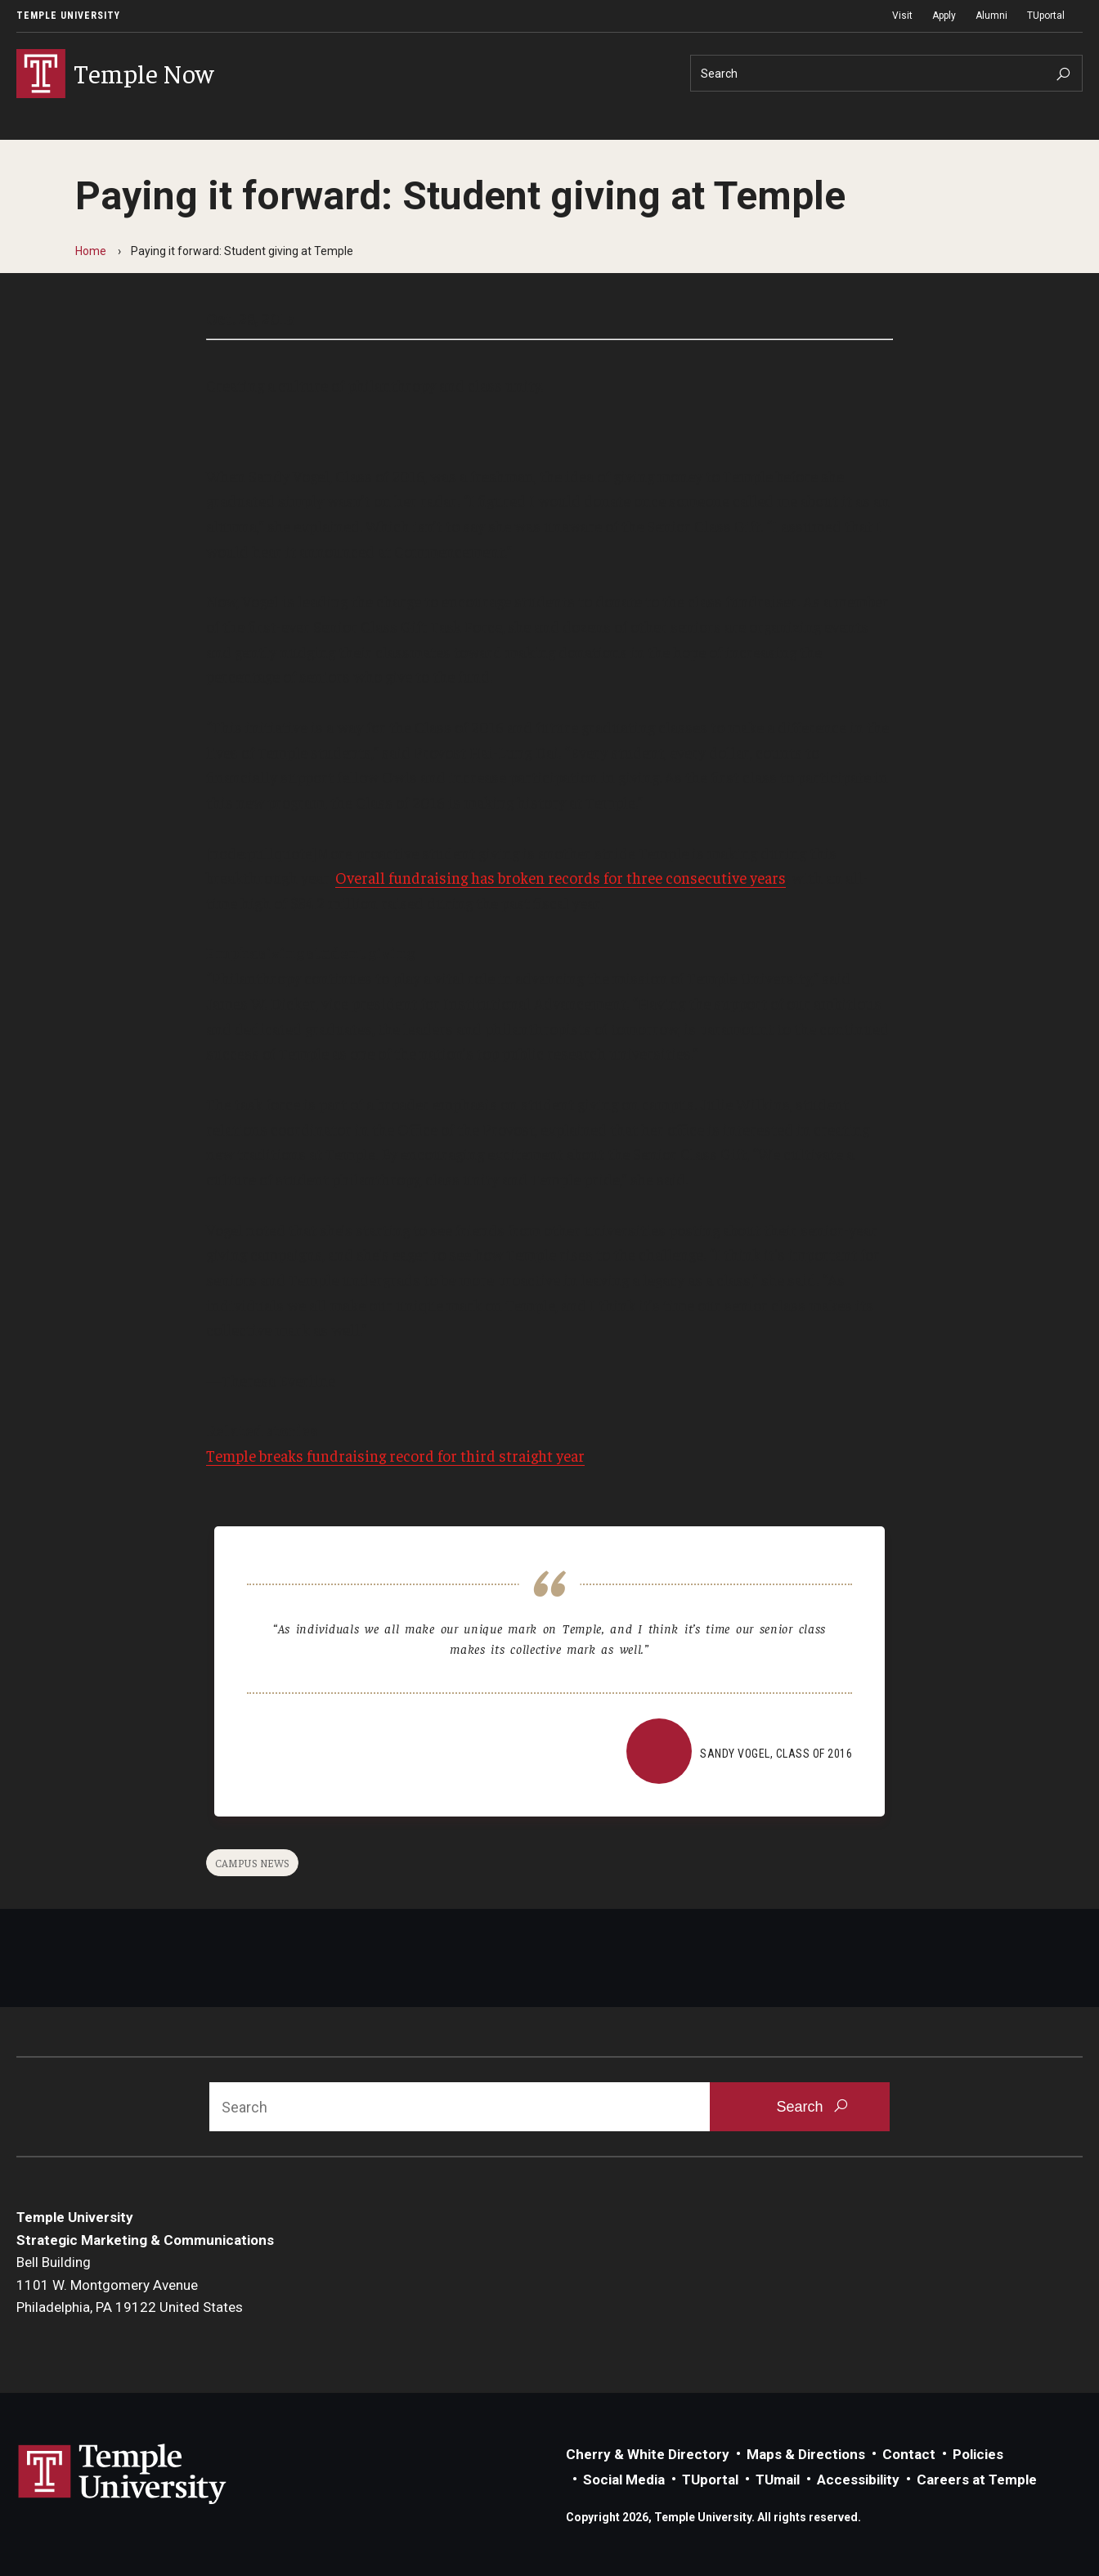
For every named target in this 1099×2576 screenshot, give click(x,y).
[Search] (886, 73)
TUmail (778, 2479)
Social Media (624, 2479)
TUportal (1046, 15)
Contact (908, 2454)
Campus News (252, 1863)
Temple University (68, 15)
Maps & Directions (806, 2454)
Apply (944, 15)
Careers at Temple (977, 2479)
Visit (902, 15)
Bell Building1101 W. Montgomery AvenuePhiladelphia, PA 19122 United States (129, 2284)
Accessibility (858, 2479)
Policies (978, 2454)
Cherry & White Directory (647, 2454)
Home (90, 251)
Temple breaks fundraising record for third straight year (395, 1455)
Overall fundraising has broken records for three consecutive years (560, 877)
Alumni (991, 15)
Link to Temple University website (122, 2474)
